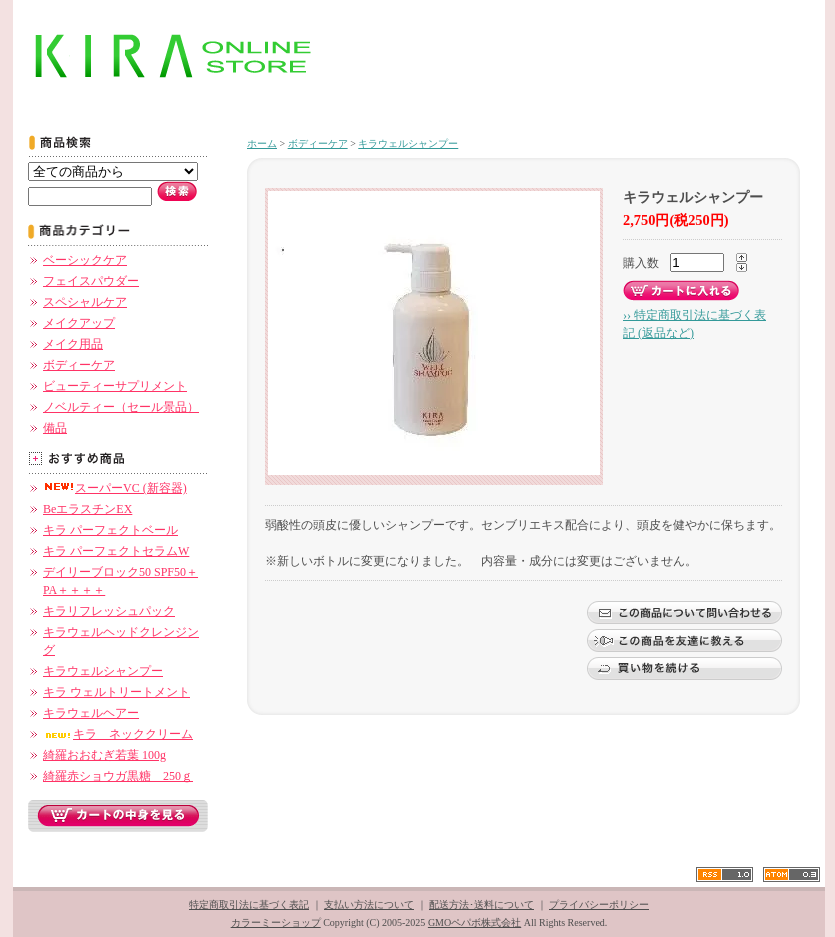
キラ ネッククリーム (118, 734)
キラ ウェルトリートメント (116, 692)
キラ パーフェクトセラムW (116, 551)
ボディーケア (79, 365)
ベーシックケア (85, 260)
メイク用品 (73, 344)
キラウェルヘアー (91, 713)
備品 (55, 428)
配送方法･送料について (481, 904)
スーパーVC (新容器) (115, 488)
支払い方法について (369, 904)
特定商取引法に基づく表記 (249, 904)
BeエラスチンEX (87, 509)
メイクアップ (79, 323)
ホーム (262, 143)
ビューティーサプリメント (115, 386)
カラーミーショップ (276, 922)
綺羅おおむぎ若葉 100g (104, 755)
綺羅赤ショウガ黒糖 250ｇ (118, 776)
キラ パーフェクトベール (110, 530)
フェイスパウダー (91, 281)
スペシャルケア (85, 302)
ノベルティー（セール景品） (121, 407)
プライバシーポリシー (599, 904)
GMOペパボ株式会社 (474, 922)
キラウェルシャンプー (103, 671)
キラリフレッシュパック (109, 611)
